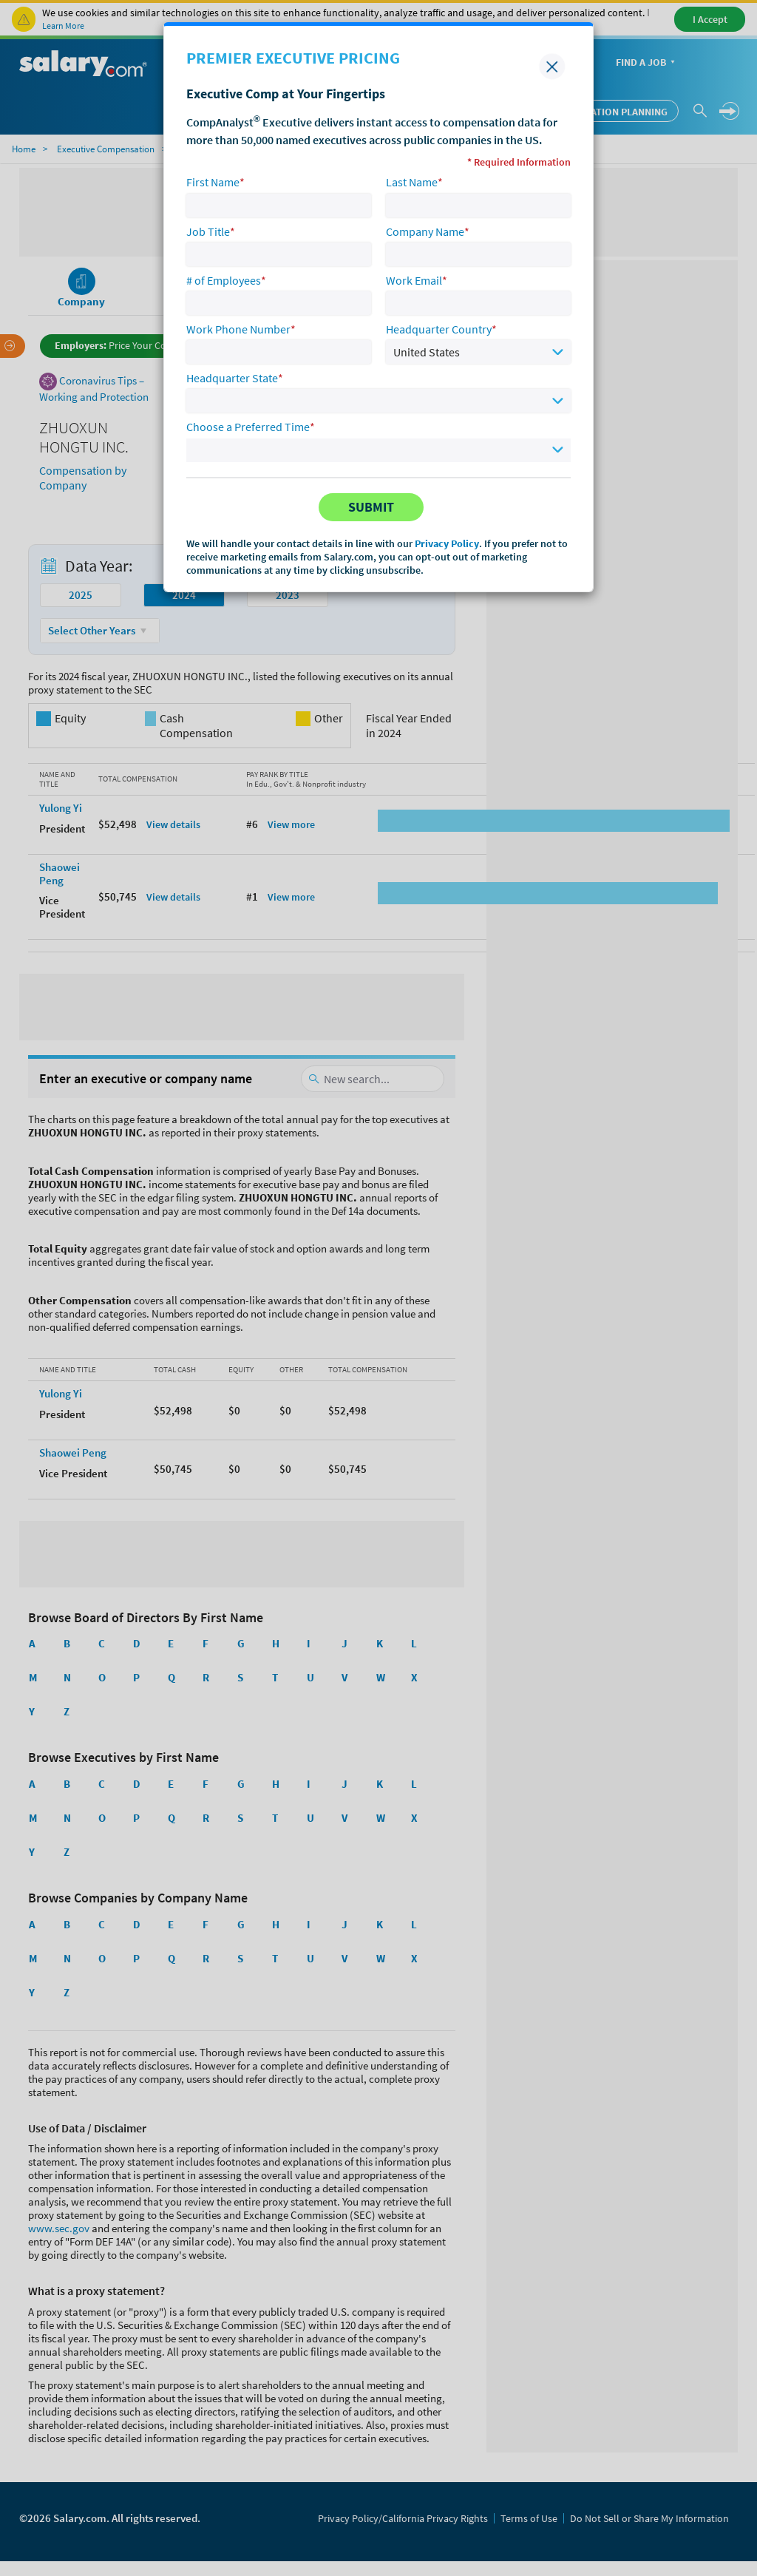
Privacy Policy (447, 543)
